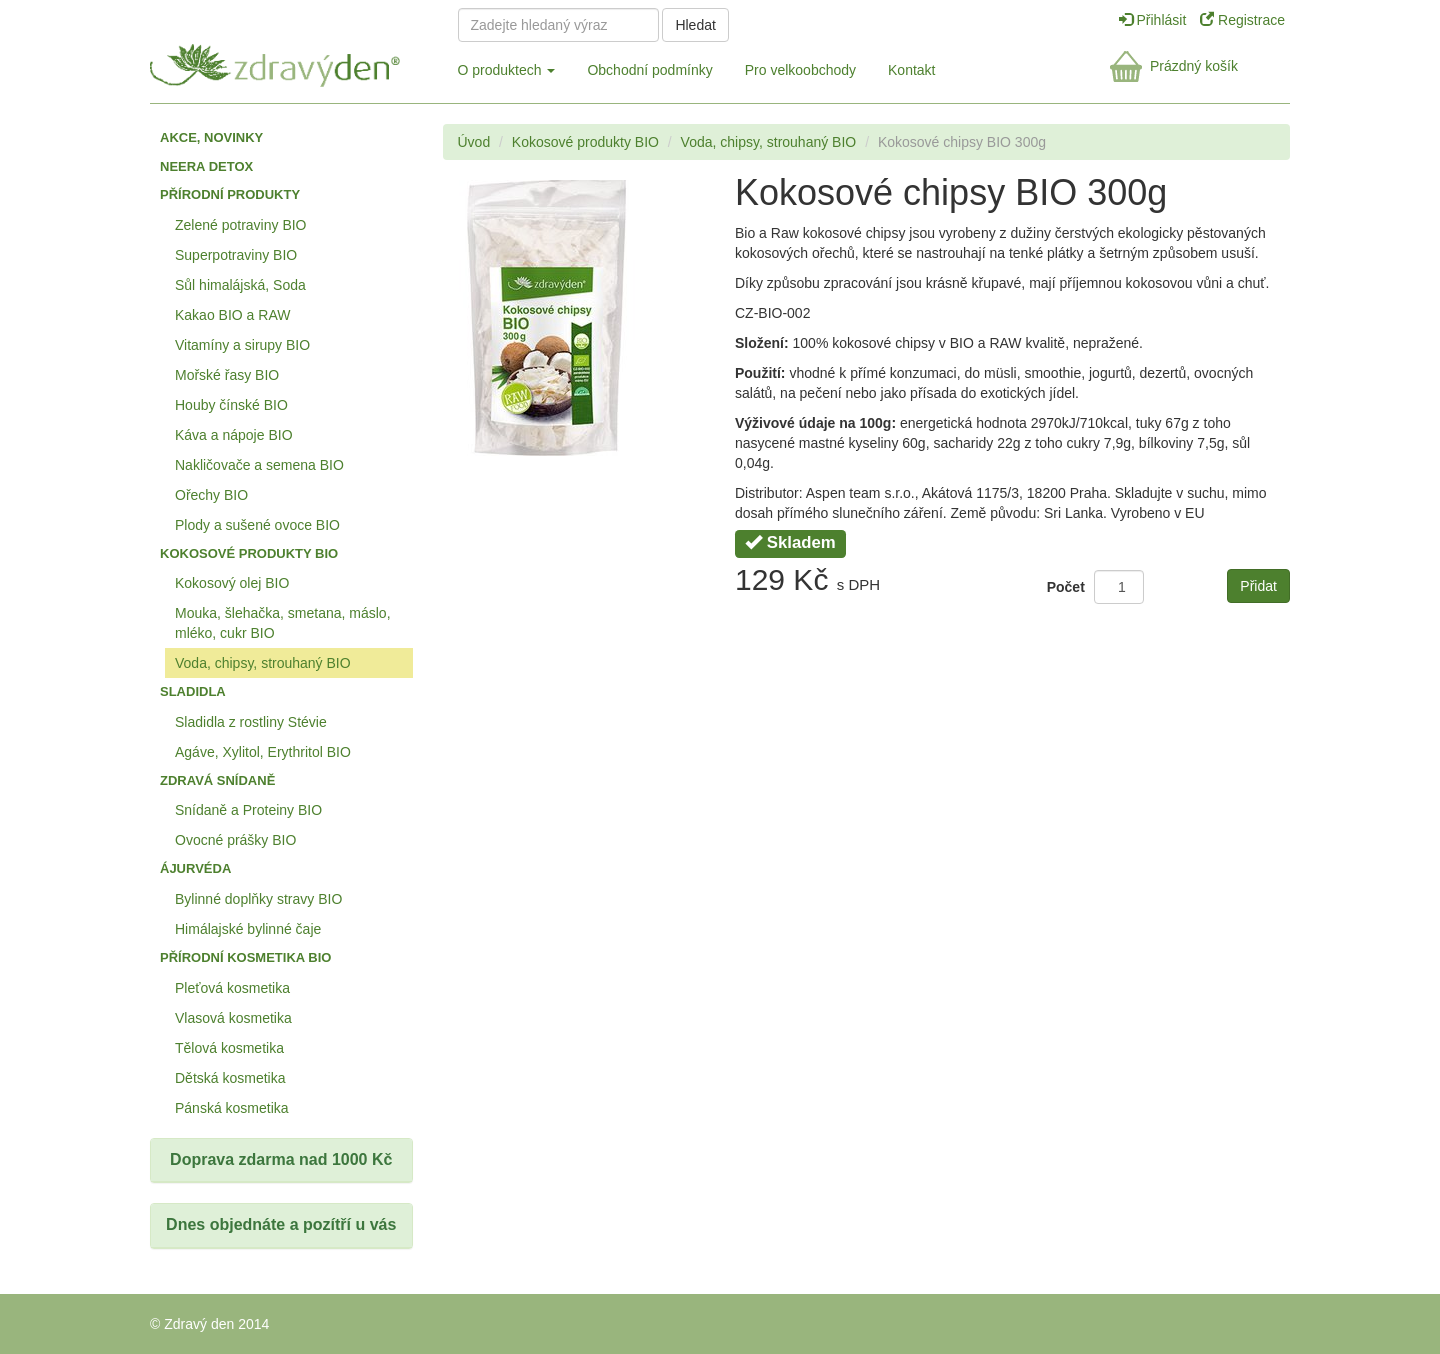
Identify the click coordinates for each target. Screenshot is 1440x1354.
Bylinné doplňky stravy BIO (258, 899)
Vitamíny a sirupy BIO (242, 345)
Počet (1066, 587)
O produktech (507, 70)
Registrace (1242, 20)
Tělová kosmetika (229, 1048)
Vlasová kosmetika (233, 1018)
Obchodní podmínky (649, 70)
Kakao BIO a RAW (232, 315)
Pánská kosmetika (232, 1108)
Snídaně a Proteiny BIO (248, 810)
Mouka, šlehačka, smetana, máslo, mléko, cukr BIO (283, 623)
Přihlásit (1155, 20)
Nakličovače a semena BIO (259, 465)
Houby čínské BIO (231, 405)
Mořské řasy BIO (227, 375)
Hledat (695, 25)
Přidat (1258, 586)
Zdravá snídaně (217, 780)
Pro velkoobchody (800, 70)
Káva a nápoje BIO (234, 435)
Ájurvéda (195, 868)
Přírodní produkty (230, 194)
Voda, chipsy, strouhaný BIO (263, 663)
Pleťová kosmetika (232, 988)
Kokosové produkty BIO (249, 553)
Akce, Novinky (211, 137)
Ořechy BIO (211, 495)
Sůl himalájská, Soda (240, 285)
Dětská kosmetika (230, 1078)
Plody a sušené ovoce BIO (257, 525)
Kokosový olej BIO (232, 583)
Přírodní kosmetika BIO (245, 957)
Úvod (474, 142)
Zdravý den (288, 61)
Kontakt (911, 70)
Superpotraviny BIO (236, 255)
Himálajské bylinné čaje (248, 929)
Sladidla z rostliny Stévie (251, 722)
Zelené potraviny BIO (241, 225)
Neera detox (206, 166)
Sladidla (193, 691)
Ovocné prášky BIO (235, 840)
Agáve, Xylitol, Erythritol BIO (263, 752)
